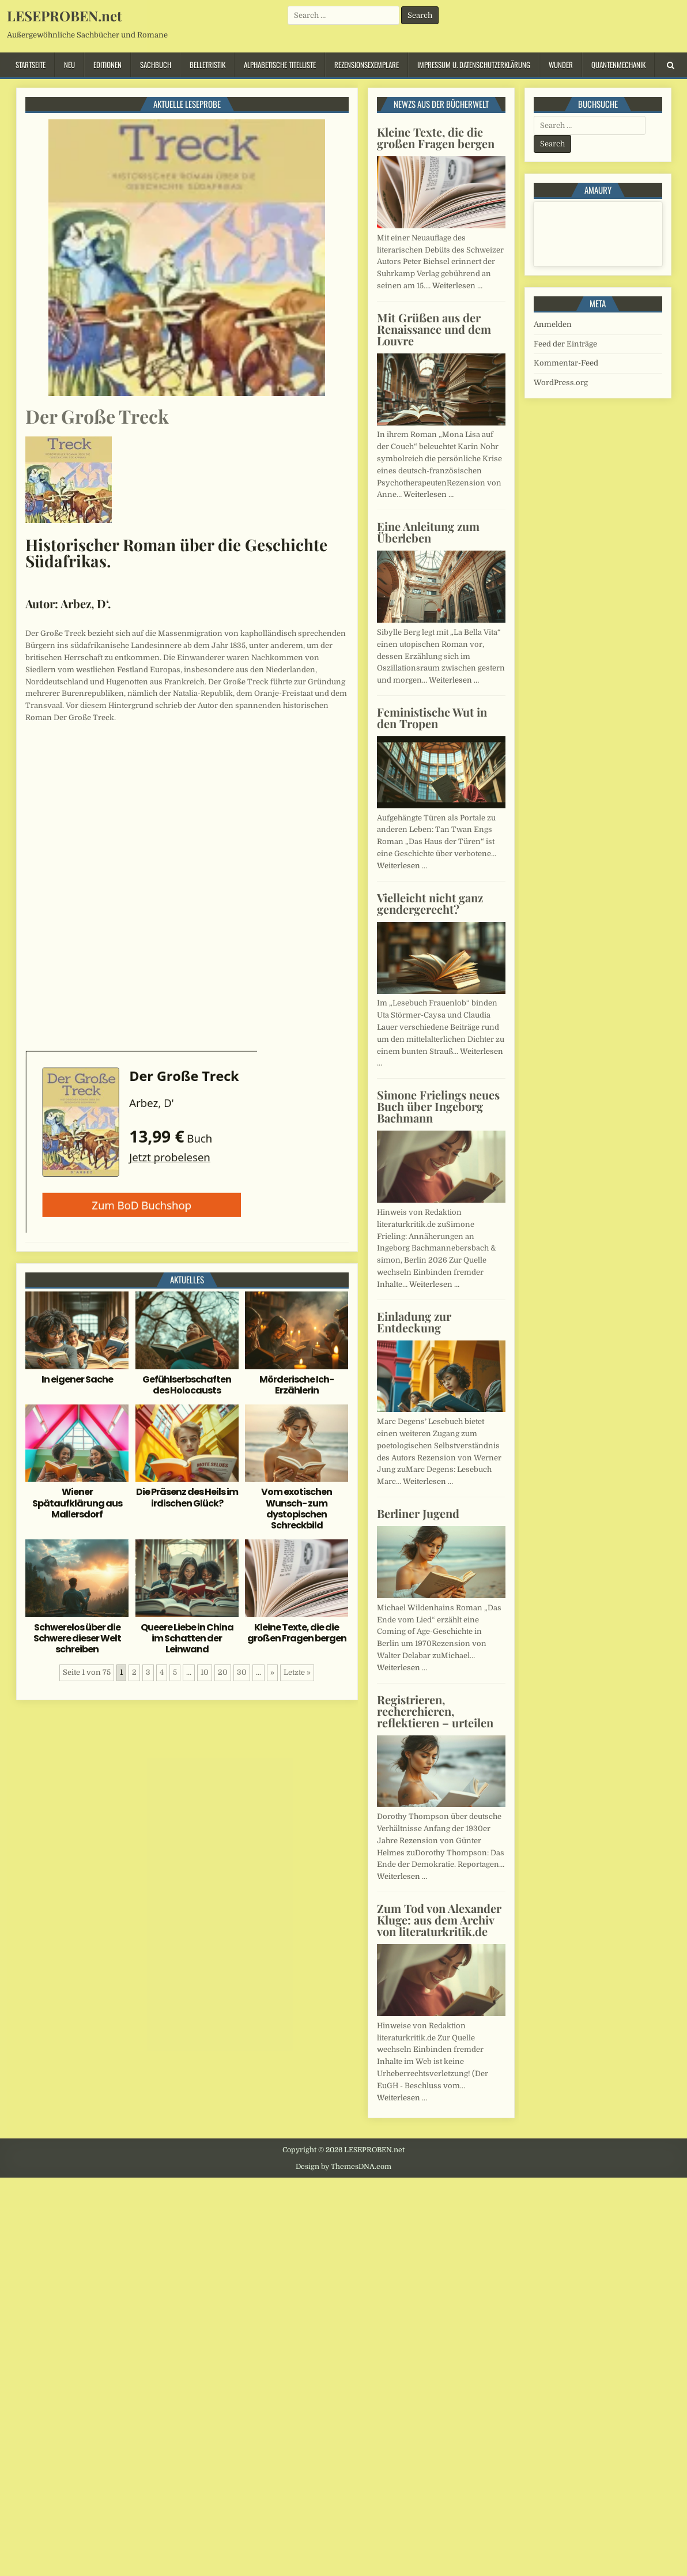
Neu (69, 64)
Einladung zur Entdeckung (414, 1321)
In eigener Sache (77, 1379)
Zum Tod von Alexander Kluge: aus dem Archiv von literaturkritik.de (439, 1919)
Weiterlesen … (457, 285)
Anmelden (553, 324)
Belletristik (207, 64)
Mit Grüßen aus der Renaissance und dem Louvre (434, 329)
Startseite (31, 64)
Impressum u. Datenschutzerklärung (473, 64)
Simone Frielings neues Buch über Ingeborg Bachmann (438, 1106)
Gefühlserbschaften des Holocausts (186, 1385)
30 (242, 1672)
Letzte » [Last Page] (297, 1672)
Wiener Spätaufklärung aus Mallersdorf (77, 1502)
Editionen (107, 64)
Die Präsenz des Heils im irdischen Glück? (187, 1497)
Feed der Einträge (565, 344)
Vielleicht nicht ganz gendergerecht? (430, 903)
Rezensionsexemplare (366, 64)
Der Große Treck (97, 416)
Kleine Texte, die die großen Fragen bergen (296, 1633)
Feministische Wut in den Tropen (432, 717)
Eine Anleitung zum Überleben (428, 531)
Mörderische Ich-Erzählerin (296, 1385)
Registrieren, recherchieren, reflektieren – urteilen (435, 1711)
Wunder (561, 64)
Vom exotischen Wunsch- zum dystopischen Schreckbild (296, 1508)
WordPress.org (561, 382)
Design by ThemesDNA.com (343, 2167)
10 (205, 1672)
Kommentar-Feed (566, 363)
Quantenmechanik (618, 64)
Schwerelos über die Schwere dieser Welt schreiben (77, 1638)
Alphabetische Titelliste (280, 64)
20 (223, 1672)
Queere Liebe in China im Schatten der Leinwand (187, 1638)
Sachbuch (155, 64)
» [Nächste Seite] (272, 1672)
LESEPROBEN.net (64, 15)
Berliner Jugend (418, 1513)
